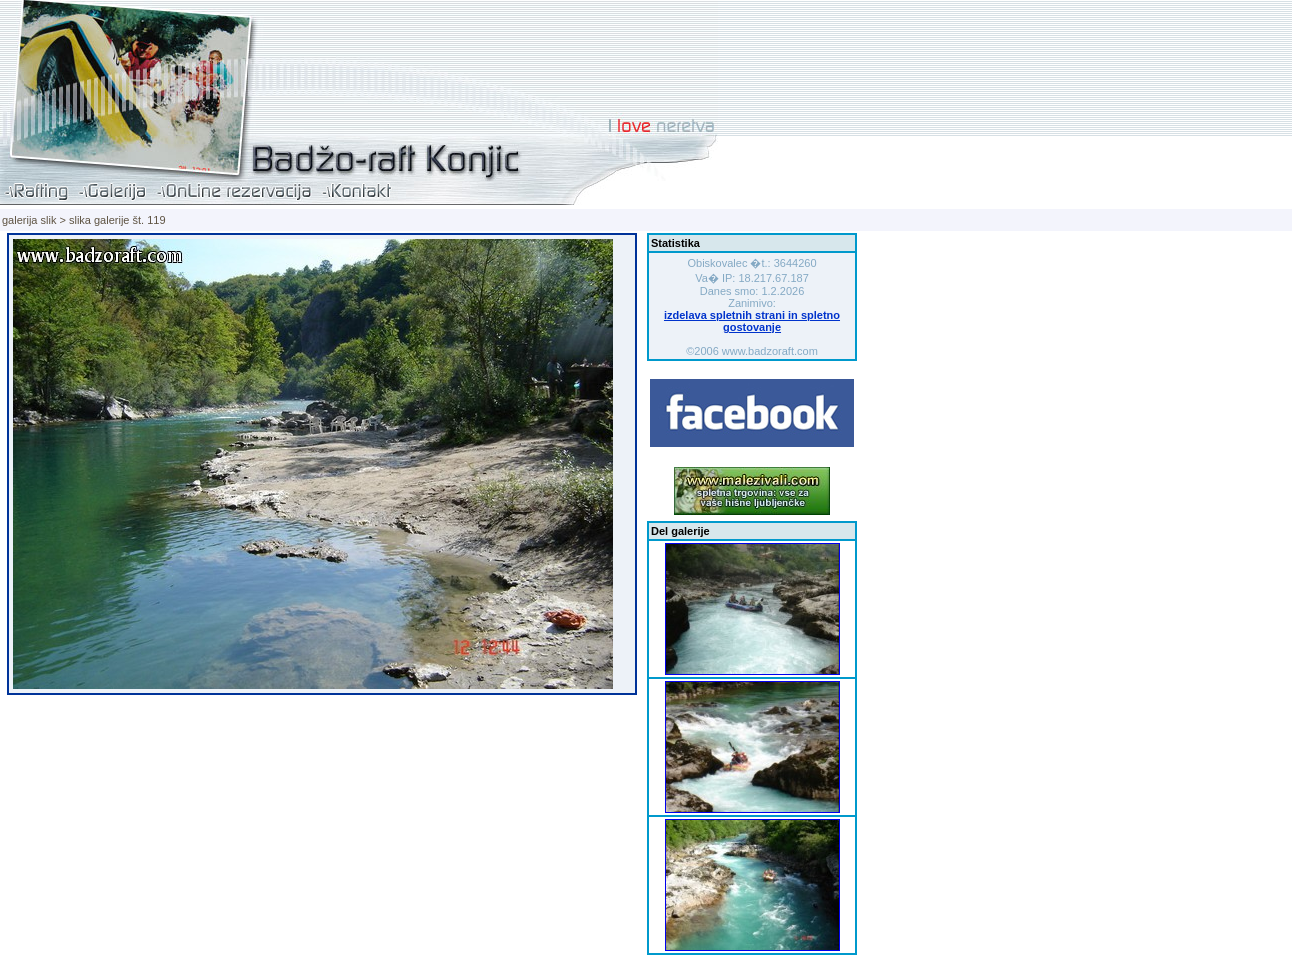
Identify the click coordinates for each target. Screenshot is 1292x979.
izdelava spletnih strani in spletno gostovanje (752, 321)
